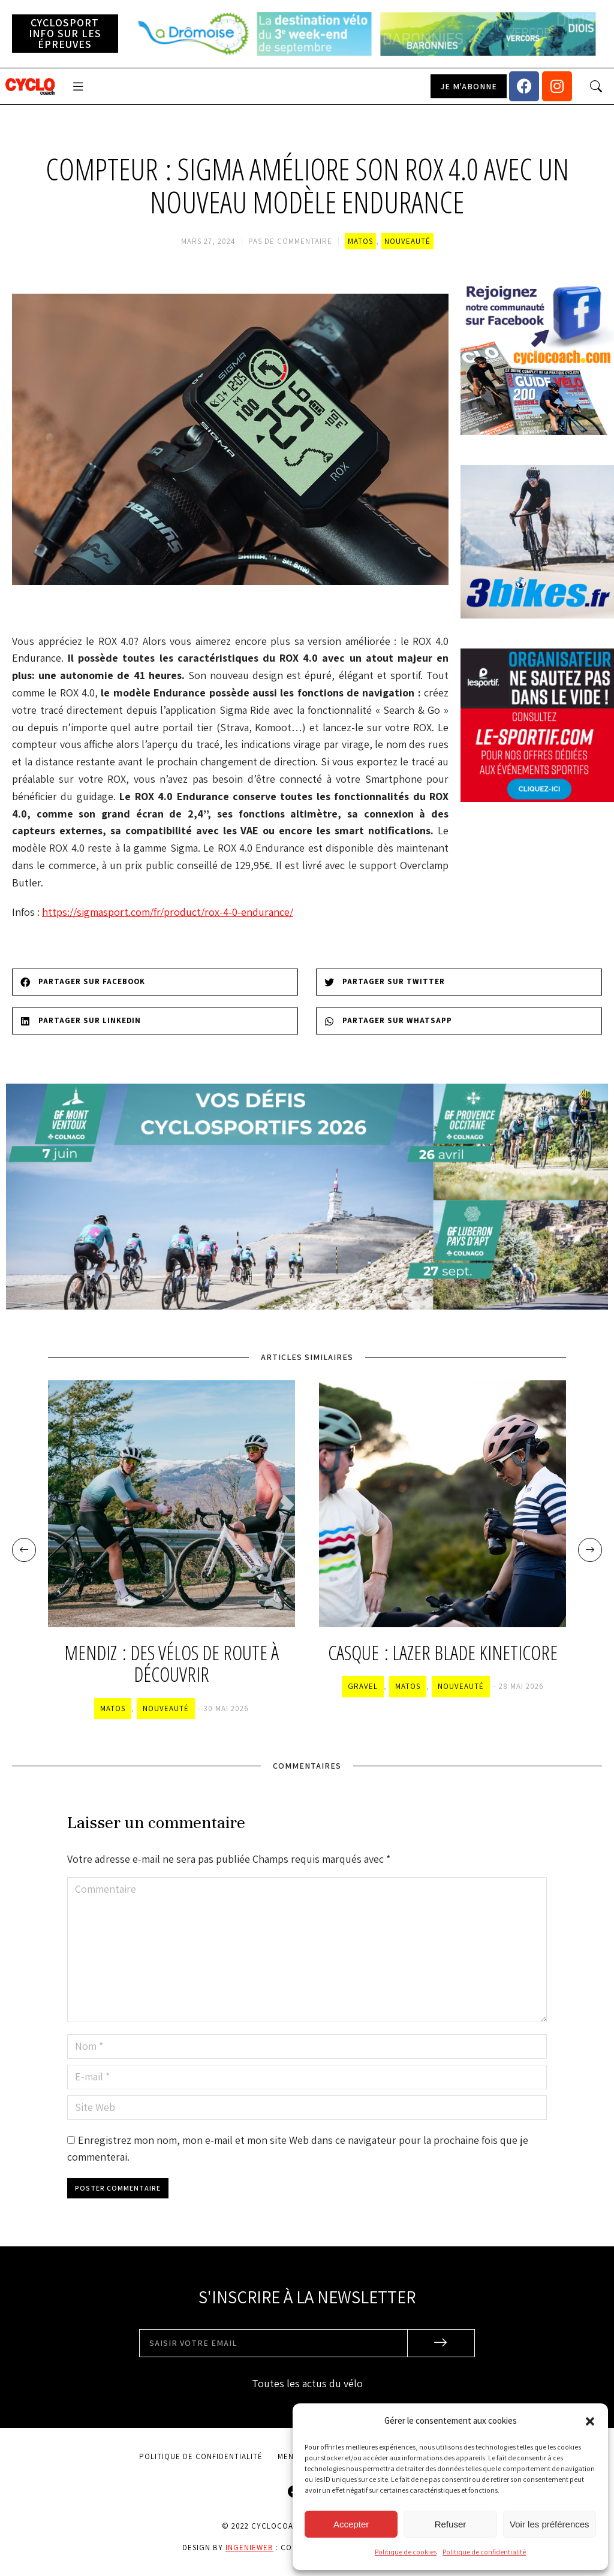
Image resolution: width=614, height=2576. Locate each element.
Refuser (450, 2524)
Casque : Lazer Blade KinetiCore (443, 1653)
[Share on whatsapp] (459, 1021)
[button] (590, 2421)
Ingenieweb (249, 2547)
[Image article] (171, 1503)
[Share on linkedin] (155, 1021)
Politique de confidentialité (484, 2551)
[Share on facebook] (155, 982)
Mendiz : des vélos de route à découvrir (171, 1664)
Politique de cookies (406, 2551)
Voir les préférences (549, 2524)
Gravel (363, 1686)
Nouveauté (407, 241)
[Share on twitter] (459, 982)
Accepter (351, 2524)
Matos (360, 241)
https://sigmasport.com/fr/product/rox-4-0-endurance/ (167, 912)
